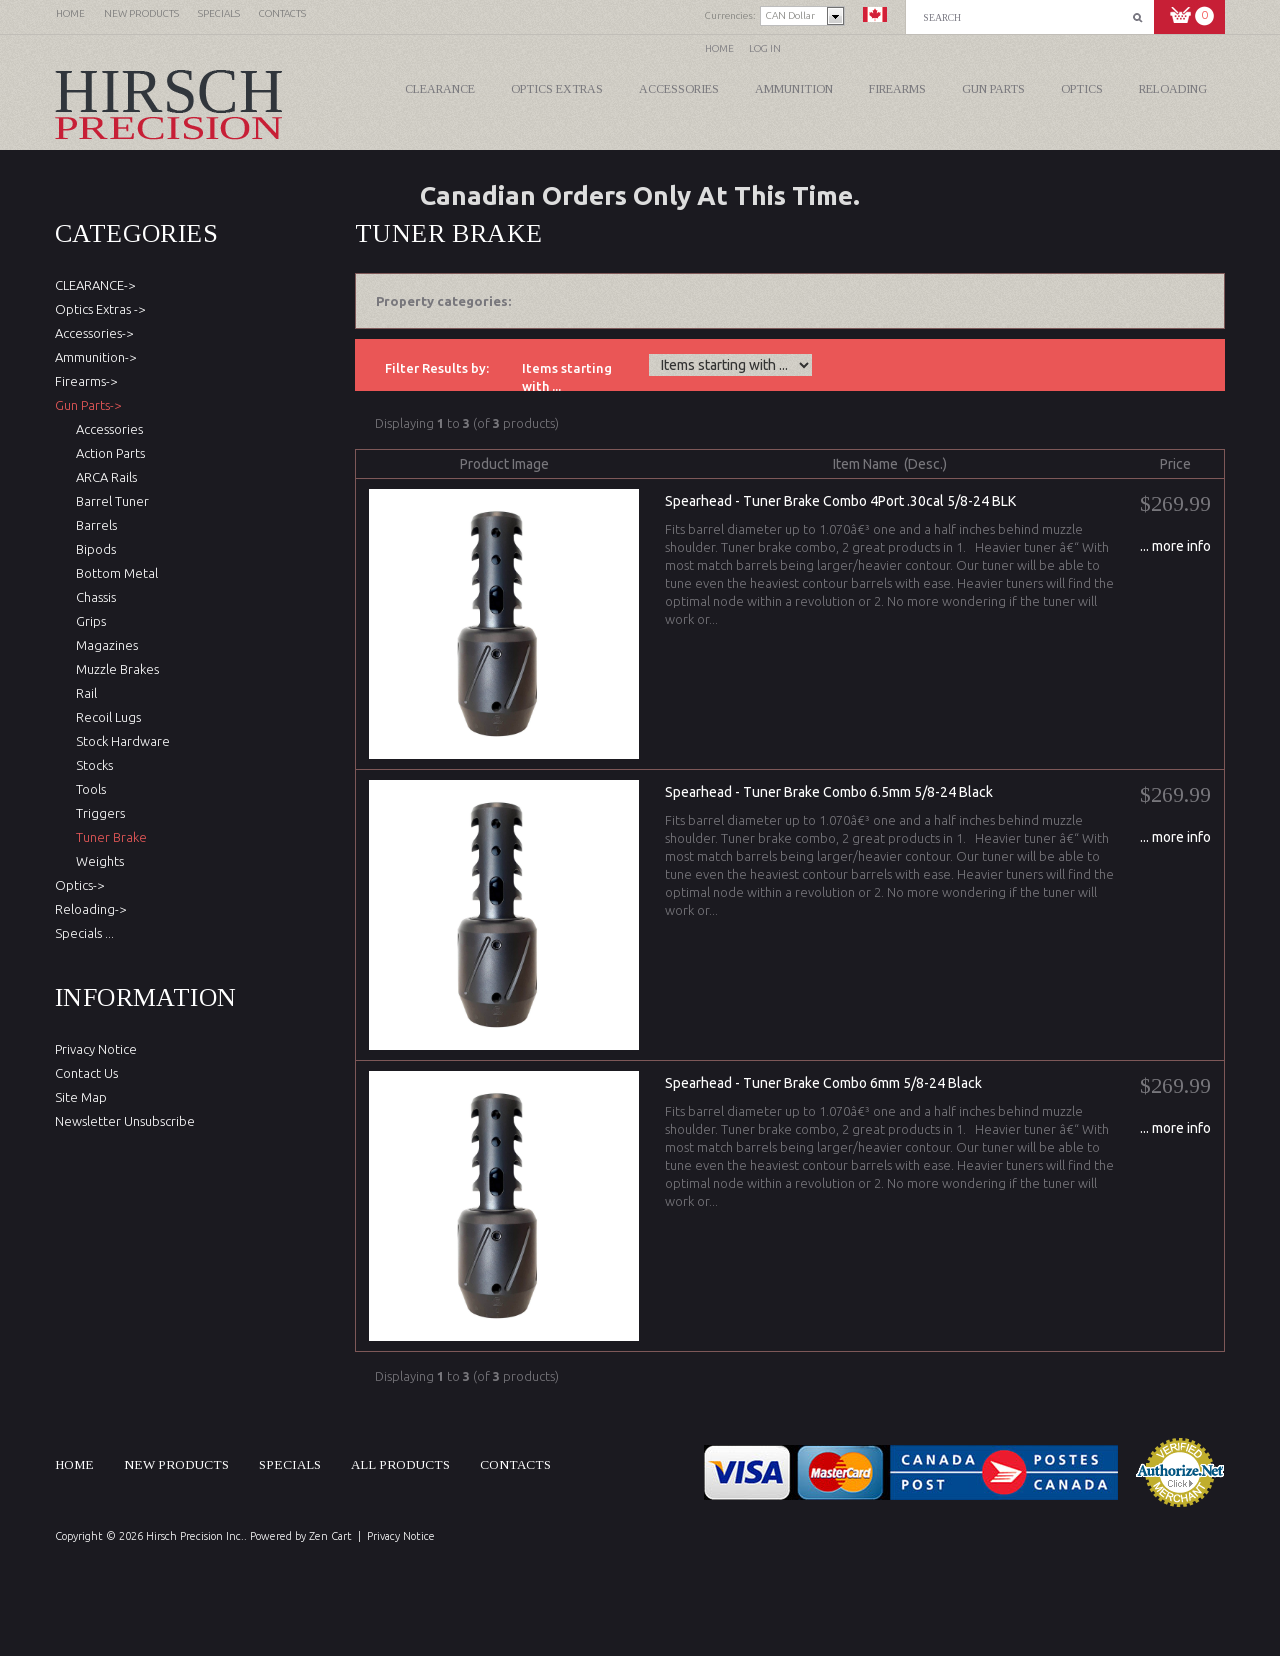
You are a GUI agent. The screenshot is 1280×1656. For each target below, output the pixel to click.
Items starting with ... (567, 377)
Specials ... (84, 933)
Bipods (93, 549)
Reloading (1173, 89)
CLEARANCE (440, 89)
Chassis (93, 597)
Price (1175, 464)
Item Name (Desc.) (890, 464)
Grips (88, 621)
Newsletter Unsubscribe (125, 1121)
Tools (88, 789)
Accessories (679, 89)
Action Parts (107, 453)
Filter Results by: (437, 368)
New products (176, 1464)
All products (400, 1464)
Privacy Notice (96, 1049)
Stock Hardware (120, 741)
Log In (765, 48)
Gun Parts (993, 89)
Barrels (93, 525)
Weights (97, 861)
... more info (1175, 546)
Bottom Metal (114, 573)
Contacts (515, 1464)
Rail (83, 693)
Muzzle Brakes (114, 669)
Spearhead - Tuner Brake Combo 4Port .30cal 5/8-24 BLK (840, 501)
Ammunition (794, 89)
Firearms (897, 89)
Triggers (97, 813)
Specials (290, 1464)
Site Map (81, 1097)
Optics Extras (557, 89)
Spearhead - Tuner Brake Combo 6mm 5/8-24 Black (823, 1083)
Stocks (91, 765)
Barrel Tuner (109, 501)
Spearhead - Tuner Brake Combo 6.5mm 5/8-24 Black (829, 792)
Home (719, 48)
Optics (1082, 89)
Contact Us (86, 1073)
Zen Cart (330, 1536)
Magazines (104, 645)
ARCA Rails (103, 477)
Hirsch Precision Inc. (195, 1536)
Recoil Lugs (105, 717)
